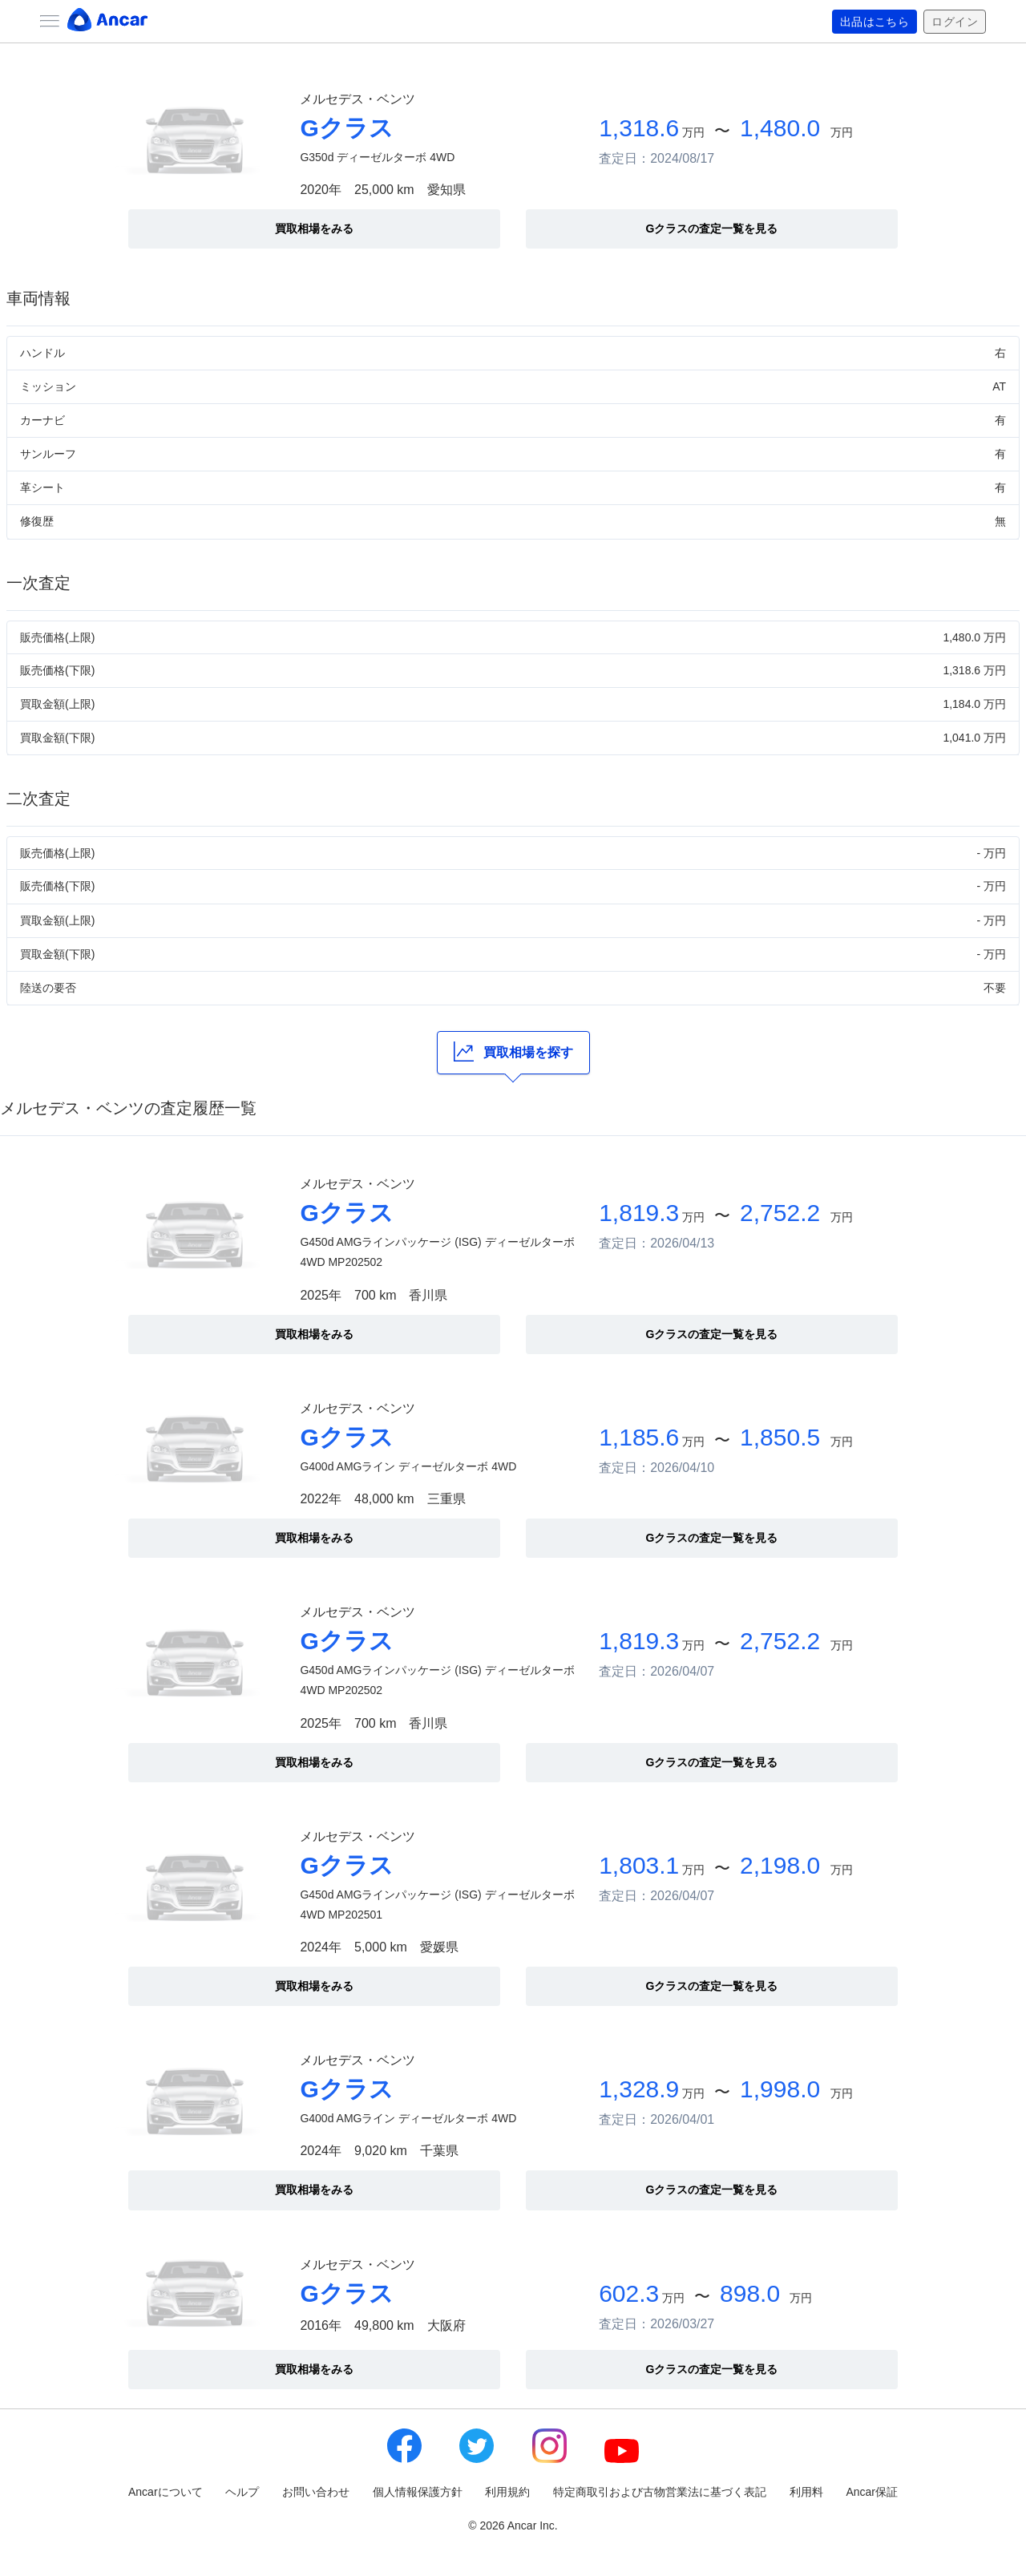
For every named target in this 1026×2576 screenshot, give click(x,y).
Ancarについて (165, 2491)
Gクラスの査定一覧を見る (712, 228)
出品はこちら (875, 21)
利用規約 (507, 2491)
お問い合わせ (315, 2491)
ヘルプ (242, 2491)
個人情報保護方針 (418, 2491)
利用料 (806, 2491)
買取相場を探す (513, 1051)
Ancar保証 (872, 2491)
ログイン (954, 21)
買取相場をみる (314, 228)
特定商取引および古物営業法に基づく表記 (659, 2491)
